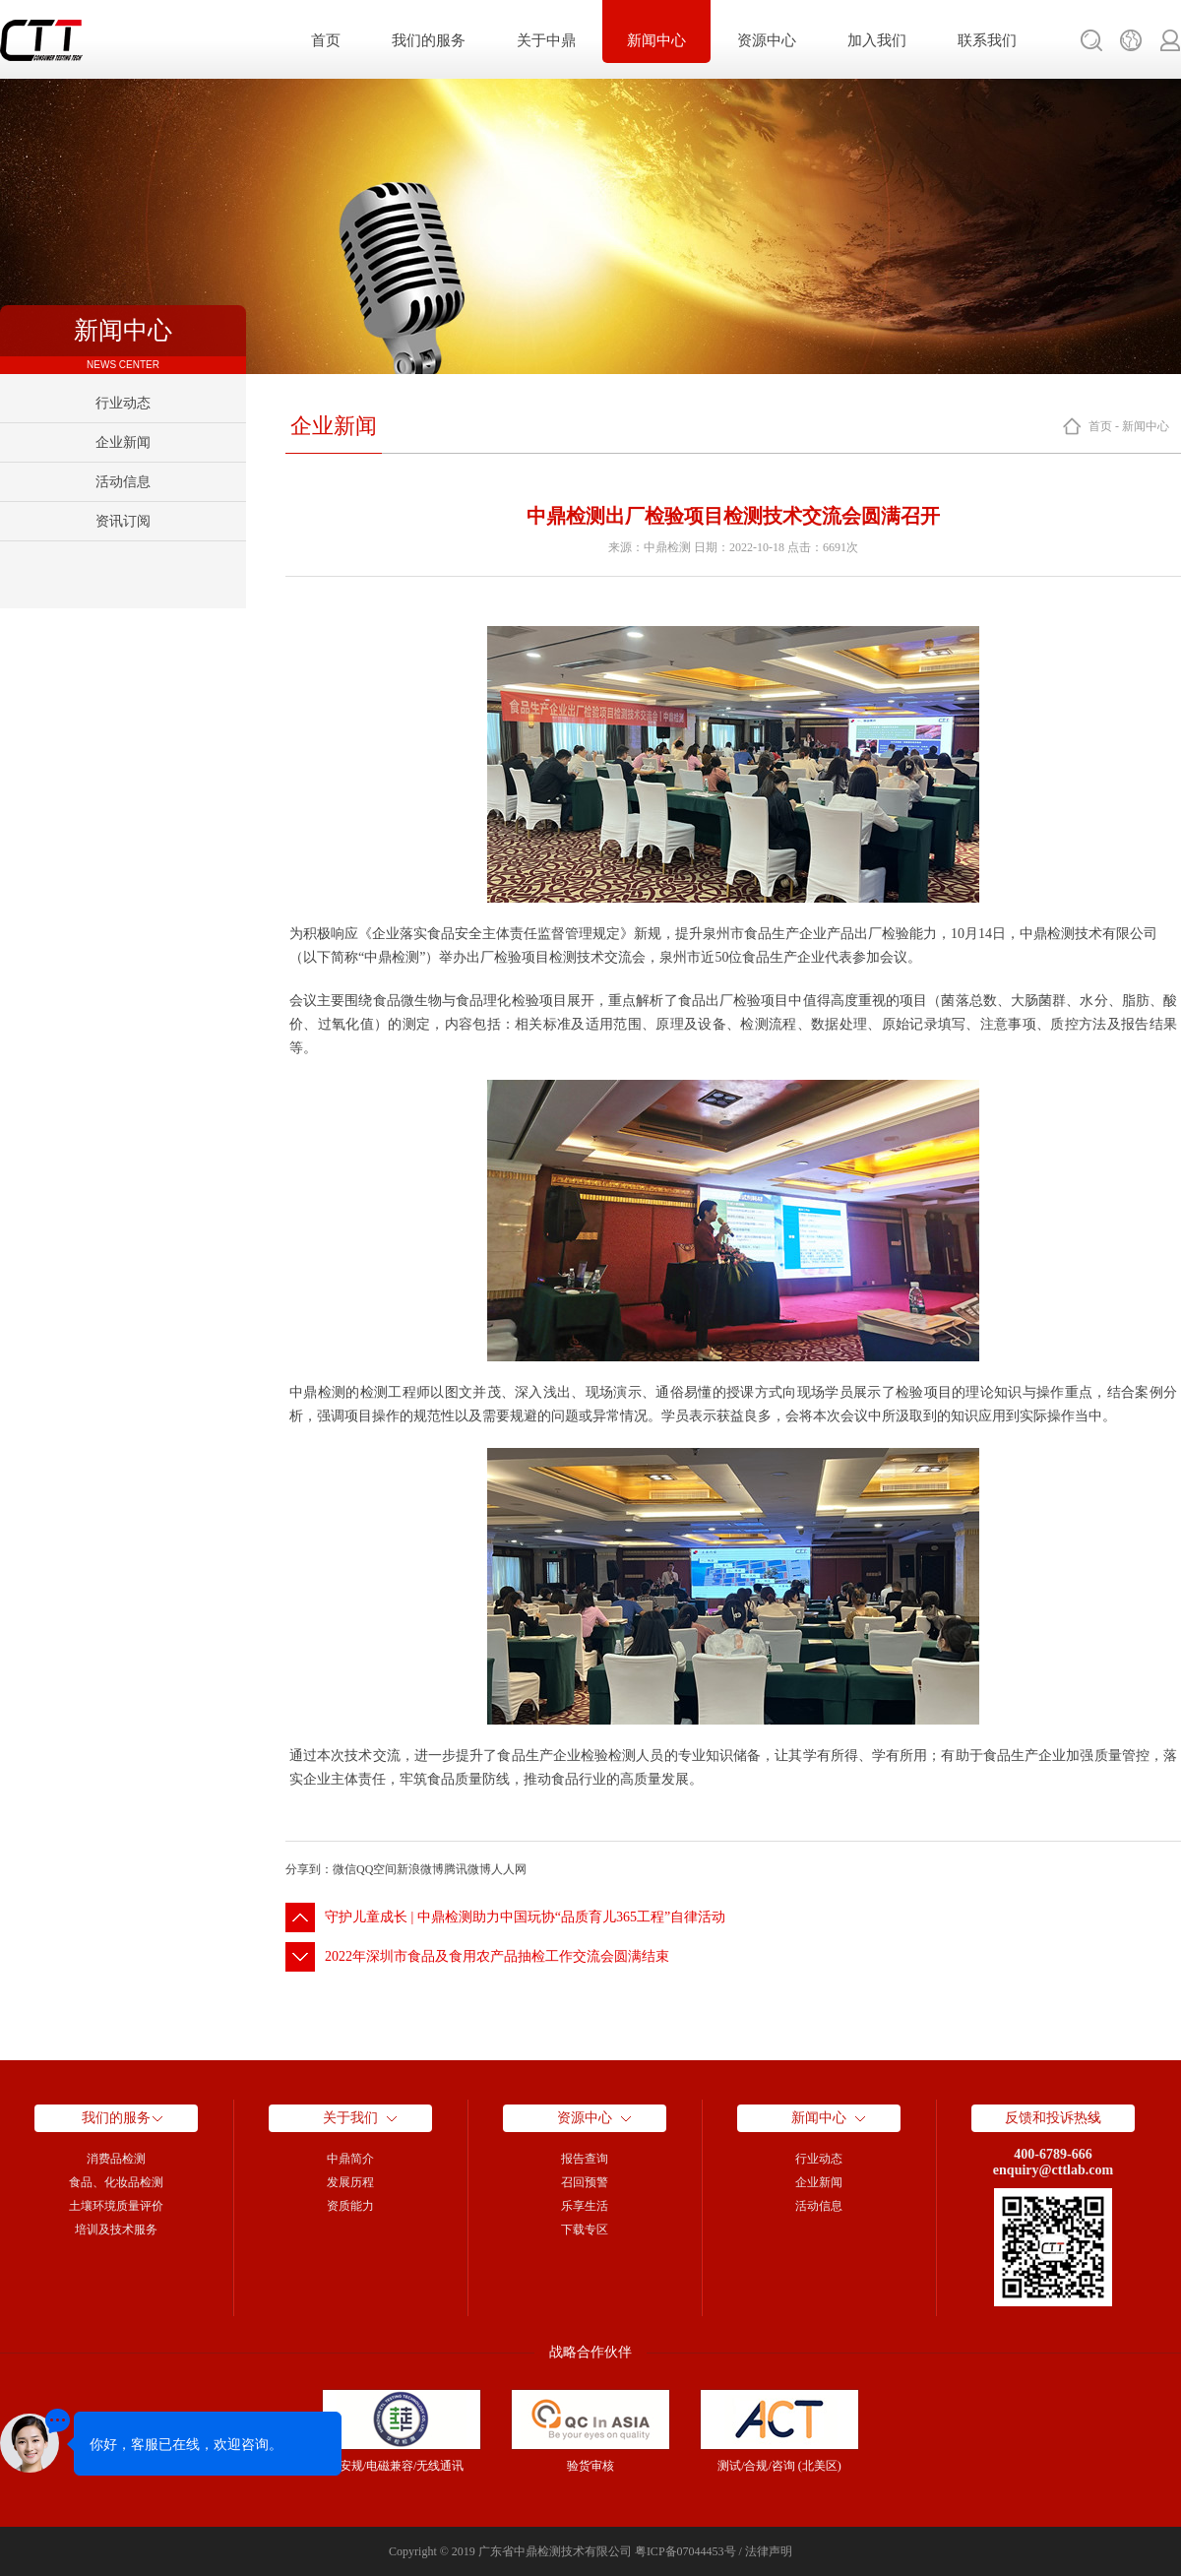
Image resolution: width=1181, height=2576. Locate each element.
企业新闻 (123, 442)
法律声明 (768, 2551)
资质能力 (350, 2206)
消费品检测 (116, 2159)
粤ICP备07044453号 (685, 2551)
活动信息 (123, 481)
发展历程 (350, 2182)
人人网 (509, 1869)
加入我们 (876, 40)
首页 (326, 40)
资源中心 (766, 40)
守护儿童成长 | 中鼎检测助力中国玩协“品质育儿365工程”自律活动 (525, 1917)
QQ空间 (376, 1869)
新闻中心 (656, 40)
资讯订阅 (123, 521)
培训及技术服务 (116, 2229)
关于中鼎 (546, 40)
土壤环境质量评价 (116, 2206)
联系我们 (987, 40)
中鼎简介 (350, 2159)
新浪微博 (420, 1869)
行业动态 (123, 403)
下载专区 (584, 2229)
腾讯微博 (467, 1869)
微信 (344, 1869)
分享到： (309, 1869)
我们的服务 (429, 40)
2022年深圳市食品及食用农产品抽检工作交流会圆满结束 (497, 1956)
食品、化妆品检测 (116, 2182)
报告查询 (584, 2159)
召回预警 (584, 2182)
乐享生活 (584, 2206)
